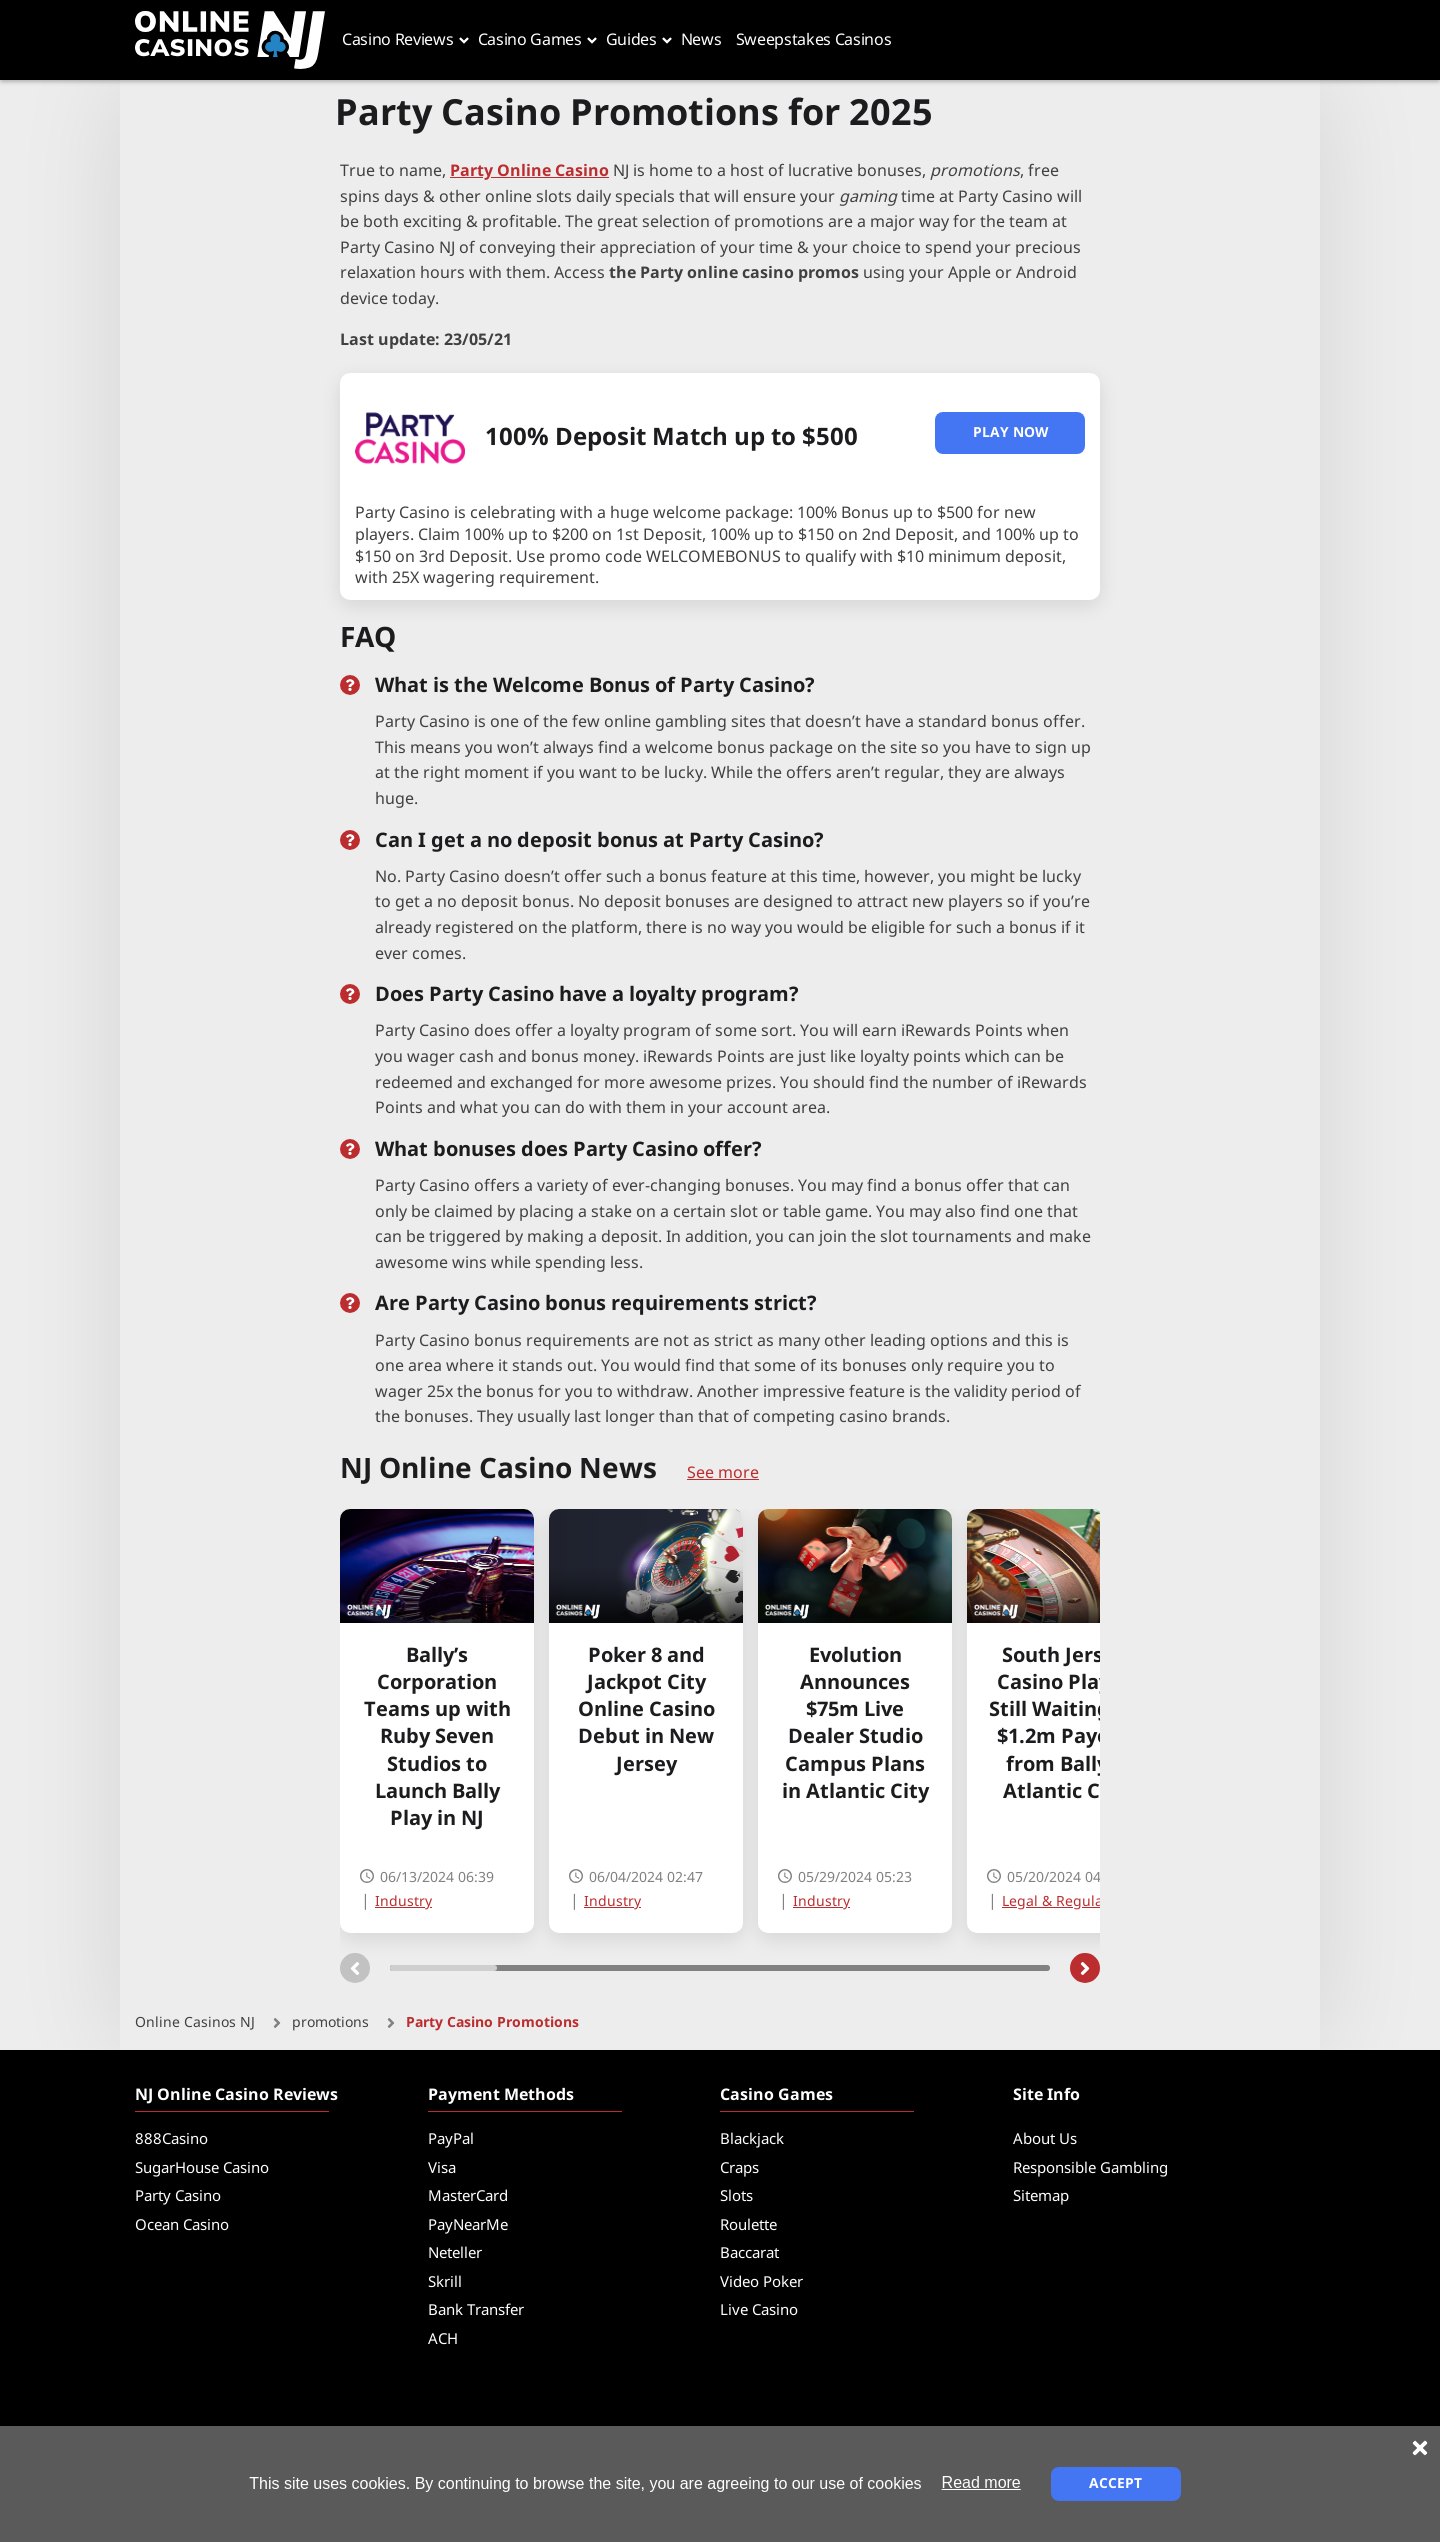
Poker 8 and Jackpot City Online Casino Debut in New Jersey (646, 1711)
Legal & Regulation (1065, 1901)
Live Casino (759, 2310)
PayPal (451, 2139)
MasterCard (468, 2196)
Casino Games (776, 2095)
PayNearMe (468, 2225)
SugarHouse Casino (202, 2168)
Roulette (748, 2225)
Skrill (445, 2282)
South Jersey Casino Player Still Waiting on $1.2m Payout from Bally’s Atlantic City (1064, 1724)
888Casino (171, 2139)
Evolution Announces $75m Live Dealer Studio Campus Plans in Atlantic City (855, 1724)
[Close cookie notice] (1420, 2448)
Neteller (455, 2253)
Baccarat (749, 2253)
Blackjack (752, 2139)
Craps (739, 2168)
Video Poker (761, 2282)
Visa (442, 2168)
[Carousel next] (1085, 1968)
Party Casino (178, 2196)
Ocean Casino (182, 2225)
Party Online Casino (529, 171)
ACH (443, 2339)
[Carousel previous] (355, 1968)
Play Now (1010, 432)
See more (723, 1473)
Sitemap (1041, 2196)
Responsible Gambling (1090, 2168)
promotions (330, 2023)
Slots (736, 2196)
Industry (403, 1901)
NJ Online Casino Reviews (236, 2095)
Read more (981, 2482)
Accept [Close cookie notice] (1115, 2483)
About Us (1045, 2139)
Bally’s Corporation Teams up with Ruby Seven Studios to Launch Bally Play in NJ (437, 1738)
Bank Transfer (476, 2310)
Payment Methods (501, 2095)
